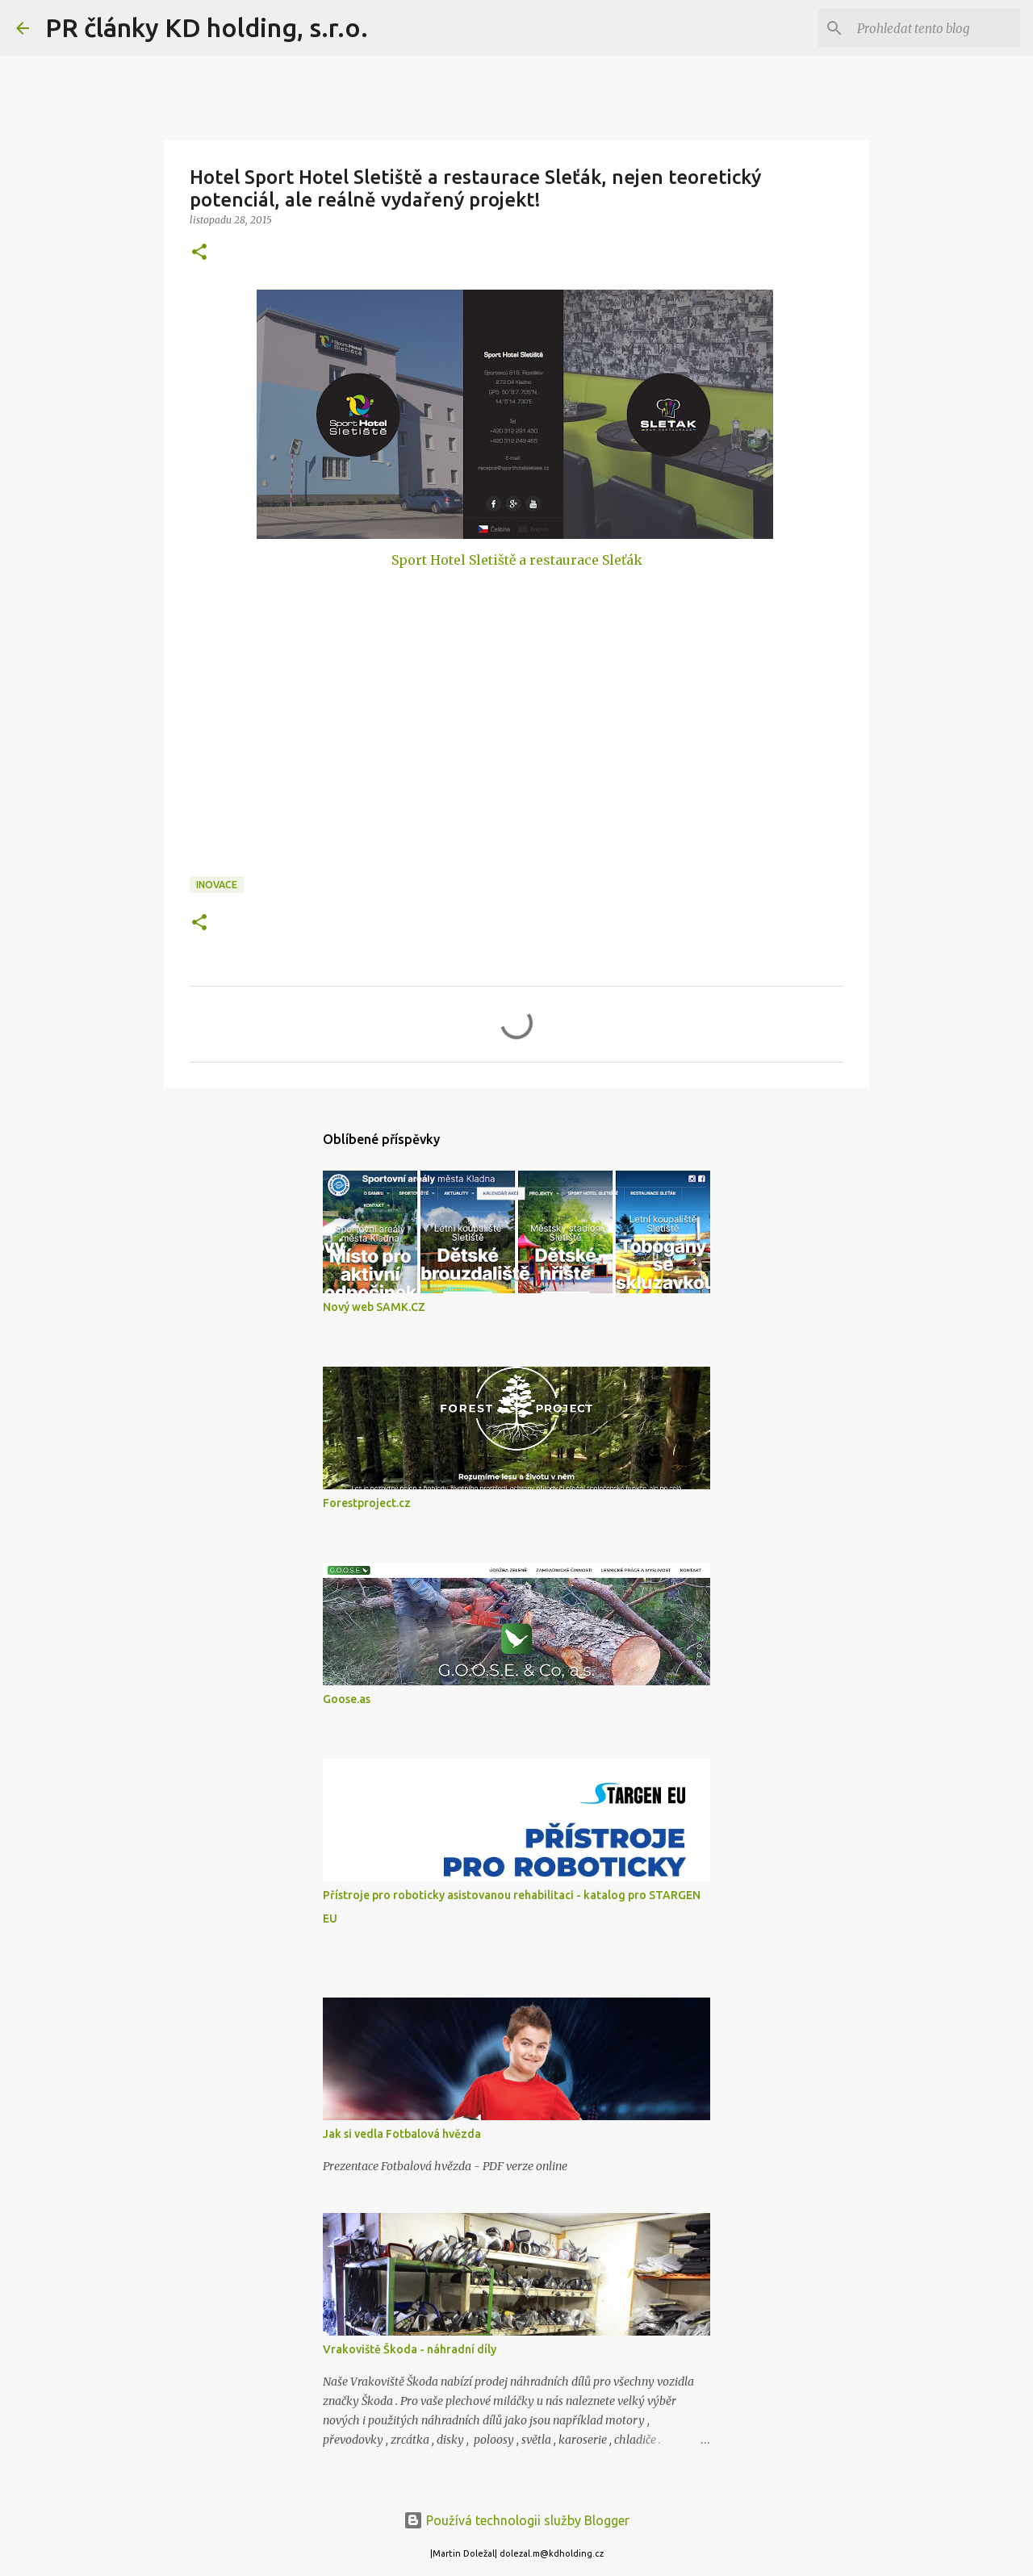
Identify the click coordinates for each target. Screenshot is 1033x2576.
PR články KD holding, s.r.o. (206, 27)
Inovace (216, 884)
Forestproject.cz (367, 1503)
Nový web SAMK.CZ (374, 1307)
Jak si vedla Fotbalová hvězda (402, 2133)
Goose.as (346, 1699)
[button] (199, 253)
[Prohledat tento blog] (935, 28)
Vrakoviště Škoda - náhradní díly (409, 2349)
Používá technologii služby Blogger (516, 2520)
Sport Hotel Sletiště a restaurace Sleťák (516, 560)
